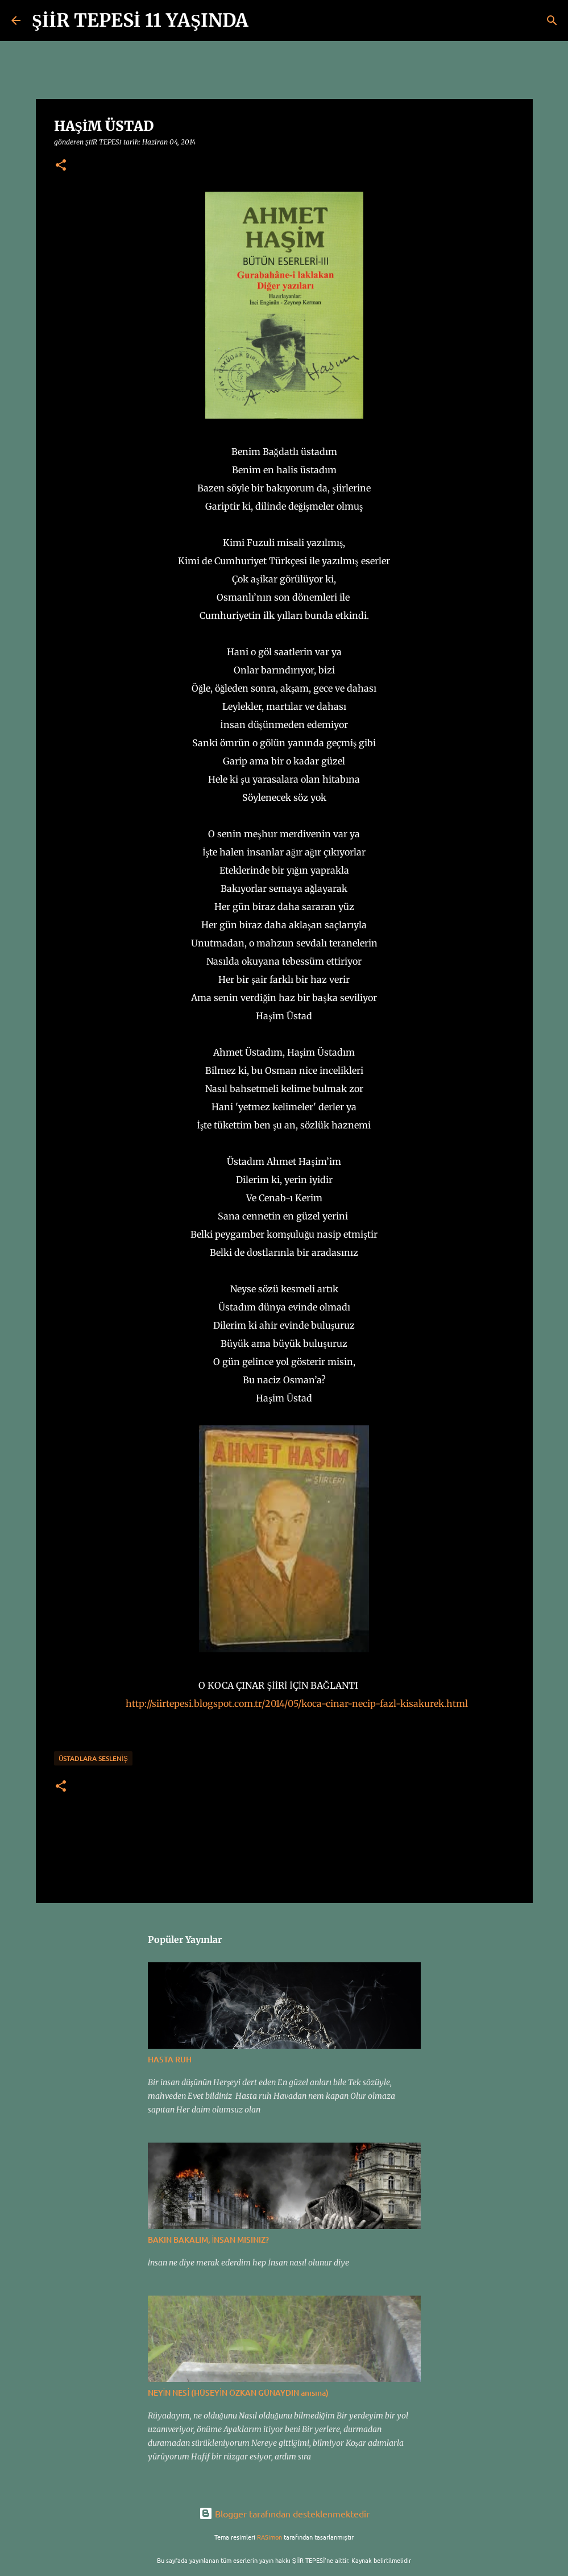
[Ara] (264, 20)
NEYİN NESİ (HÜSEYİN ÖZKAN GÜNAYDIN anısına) (238, 2392)
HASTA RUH (170, 2059)
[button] (61, 165)
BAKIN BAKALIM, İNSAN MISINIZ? (209, 2239)
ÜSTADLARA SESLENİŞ (93, 1758)
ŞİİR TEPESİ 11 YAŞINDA (140, 20)
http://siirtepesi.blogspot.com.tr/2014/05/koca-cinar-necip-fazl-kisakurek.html (297, 1703)
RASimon (269, 2536)
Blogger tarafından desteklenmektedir (284, 2513)
